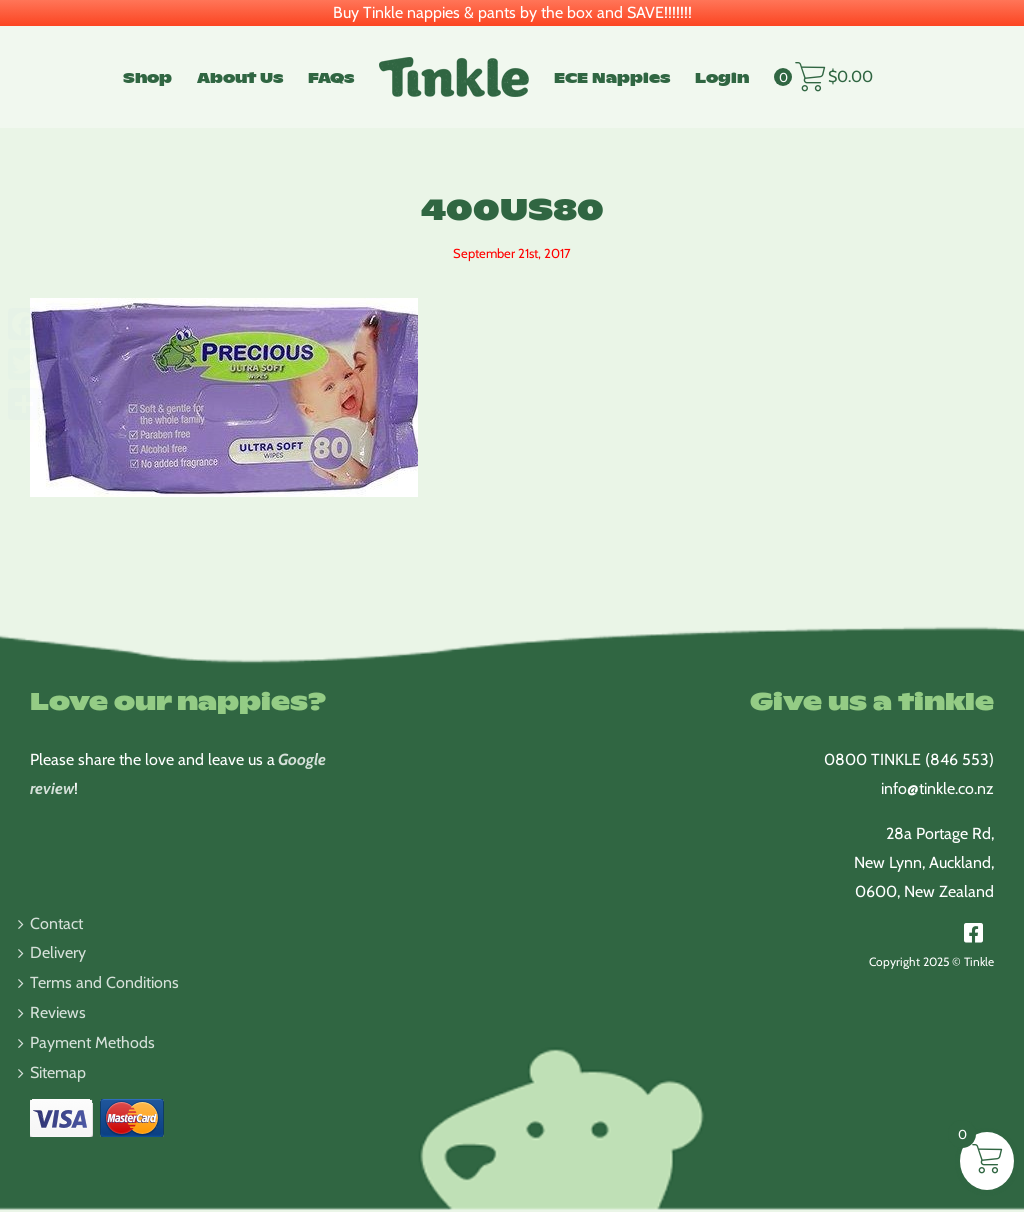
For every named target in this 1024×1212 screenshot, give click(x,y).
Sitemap (58, 1072)
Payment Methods (92, 1042)
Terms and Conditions (104, 982)
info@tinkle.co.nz (937, 788)
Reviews (58, 1012)
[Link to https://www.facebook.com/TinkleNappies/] (973, 933)
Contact (56, 923)
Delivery (58, 952)
